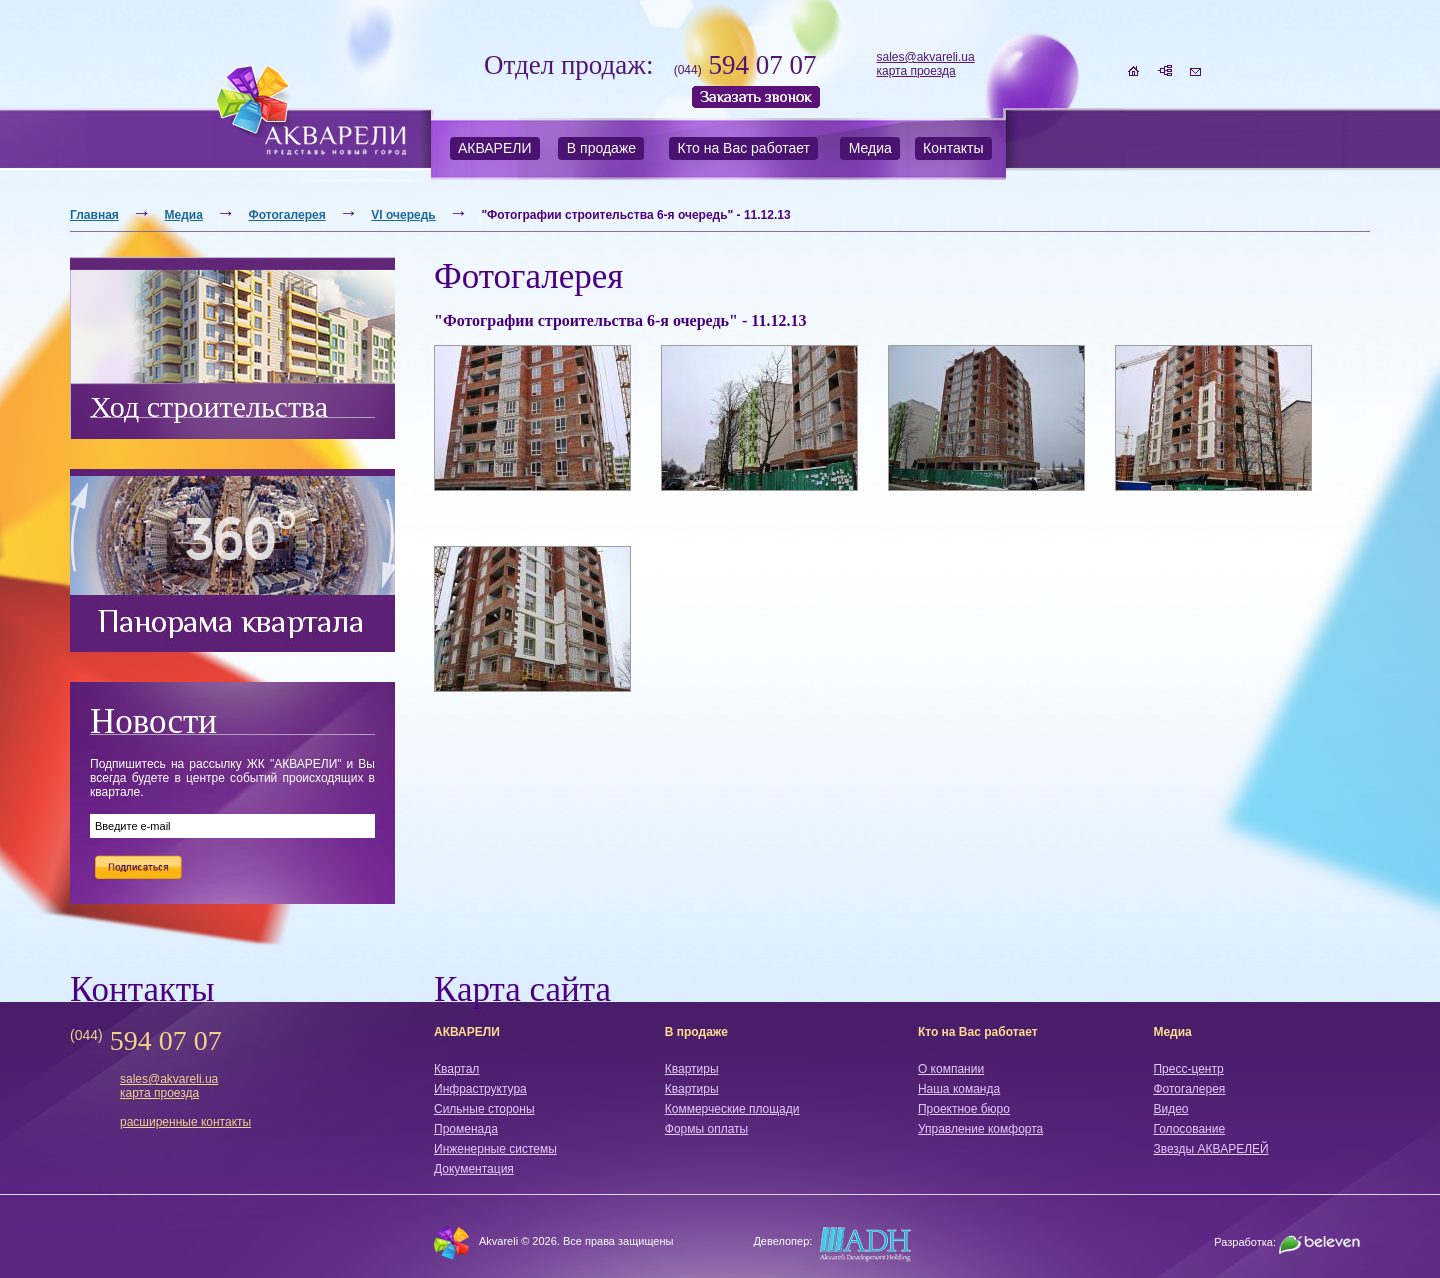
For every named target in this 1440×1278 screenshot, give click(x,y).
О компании (951, 1069)
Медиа (870, 148)
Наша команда (959, 1089)
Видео (1170, 1109)
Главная (94, 215)
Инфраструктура (480, 1089)
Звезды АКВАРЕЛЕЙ (1210, 1149)
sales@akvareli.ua (925, 57)
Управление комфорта (980, 1129)
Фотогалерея (287, 215)
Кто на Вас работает (744, 148)
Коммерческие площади (732, 1109)
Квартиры (692, 1069)
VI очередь (403, 215)
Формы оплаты (706, 1129)
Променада (466, 1129)
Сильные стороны (484, 1109)
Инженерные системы (495, 1149)
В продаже (601, 148)
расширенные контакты (185, 1122)
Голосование (1189, 1129)
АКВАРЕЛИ (495, 148)
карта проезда (915, 71)
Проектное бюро (964, 1109)
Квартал (456, 1069)
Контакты (953, 148)
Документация (474, 1169)
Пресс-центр (1188, 1069)
